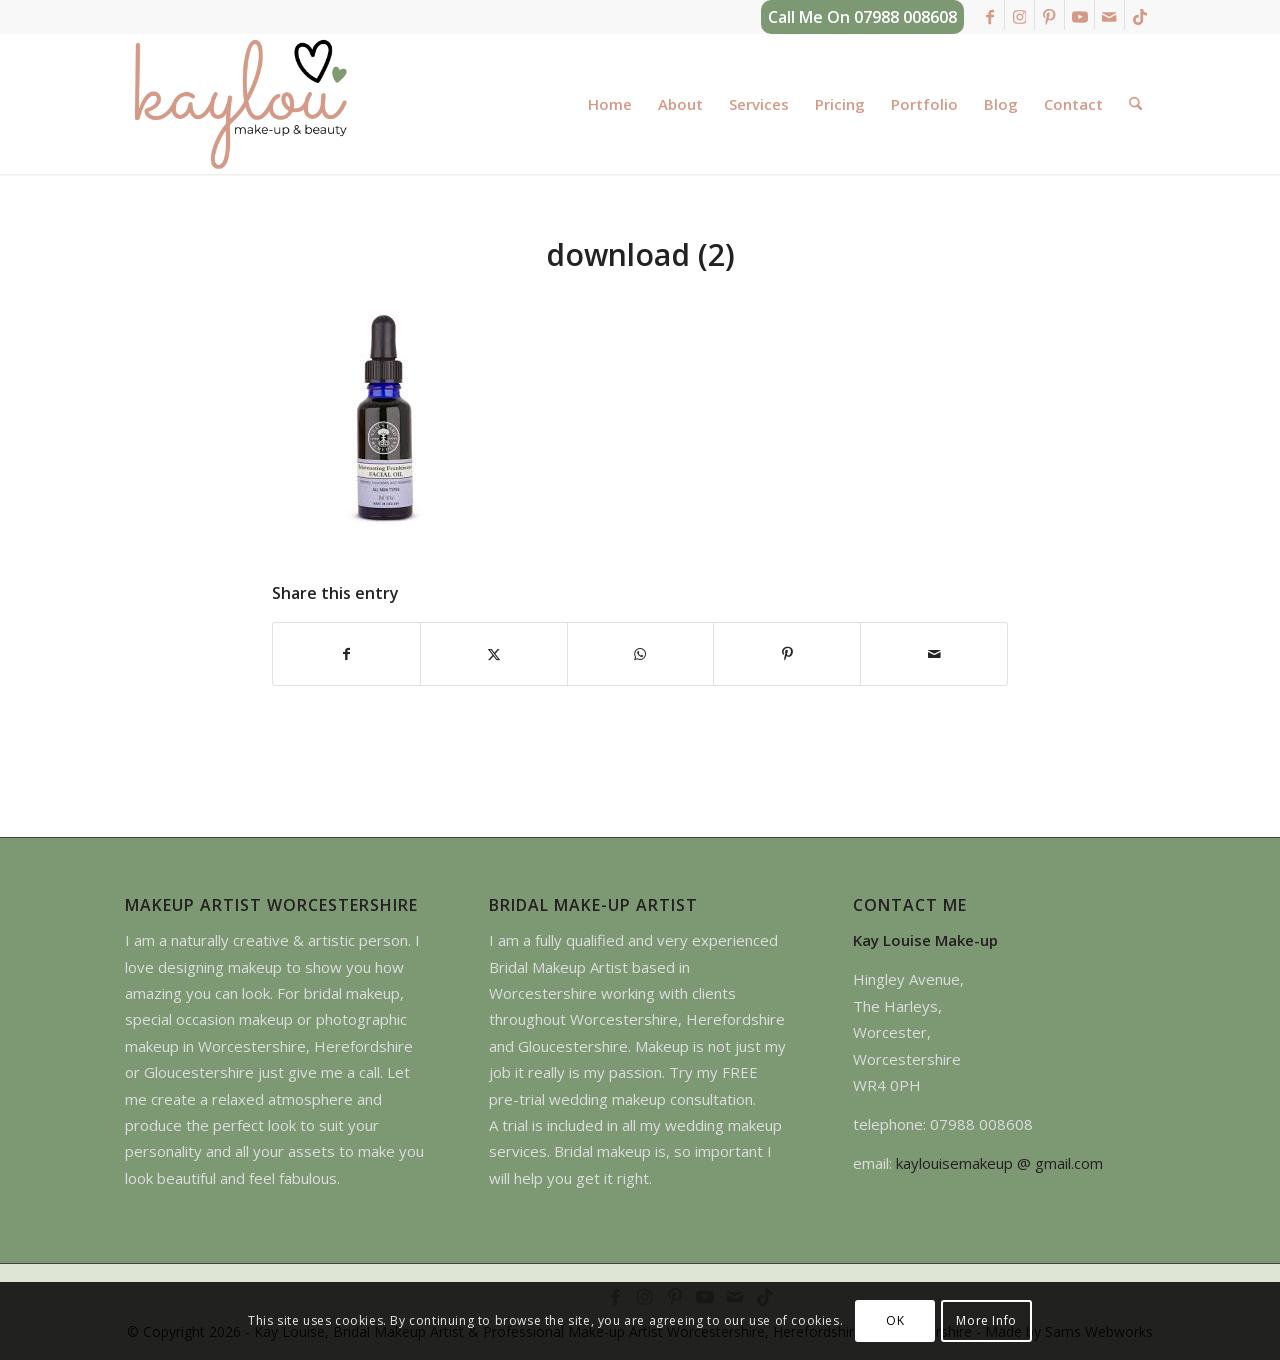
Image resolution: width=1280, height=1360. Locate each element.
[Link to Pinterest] (1049, 15)
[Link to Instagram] (1019, 15)
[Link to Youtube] (1079, 15)
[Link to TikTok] (1140, 15)
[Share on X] (494, 654)
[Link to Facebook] (989, 15)
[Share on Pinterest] (787, 654)
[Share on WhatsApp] (641, 654)
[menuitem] (610, 104)
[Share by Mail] (934, 654)
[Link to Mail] (1109, 15)
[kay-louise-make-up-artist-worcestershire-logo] (240, 104)
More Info (986, 1320)
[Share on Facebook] (346, 654)
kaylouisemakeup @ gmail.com (999, 1163)
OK (895, 1320)
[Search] (1135, 104)
